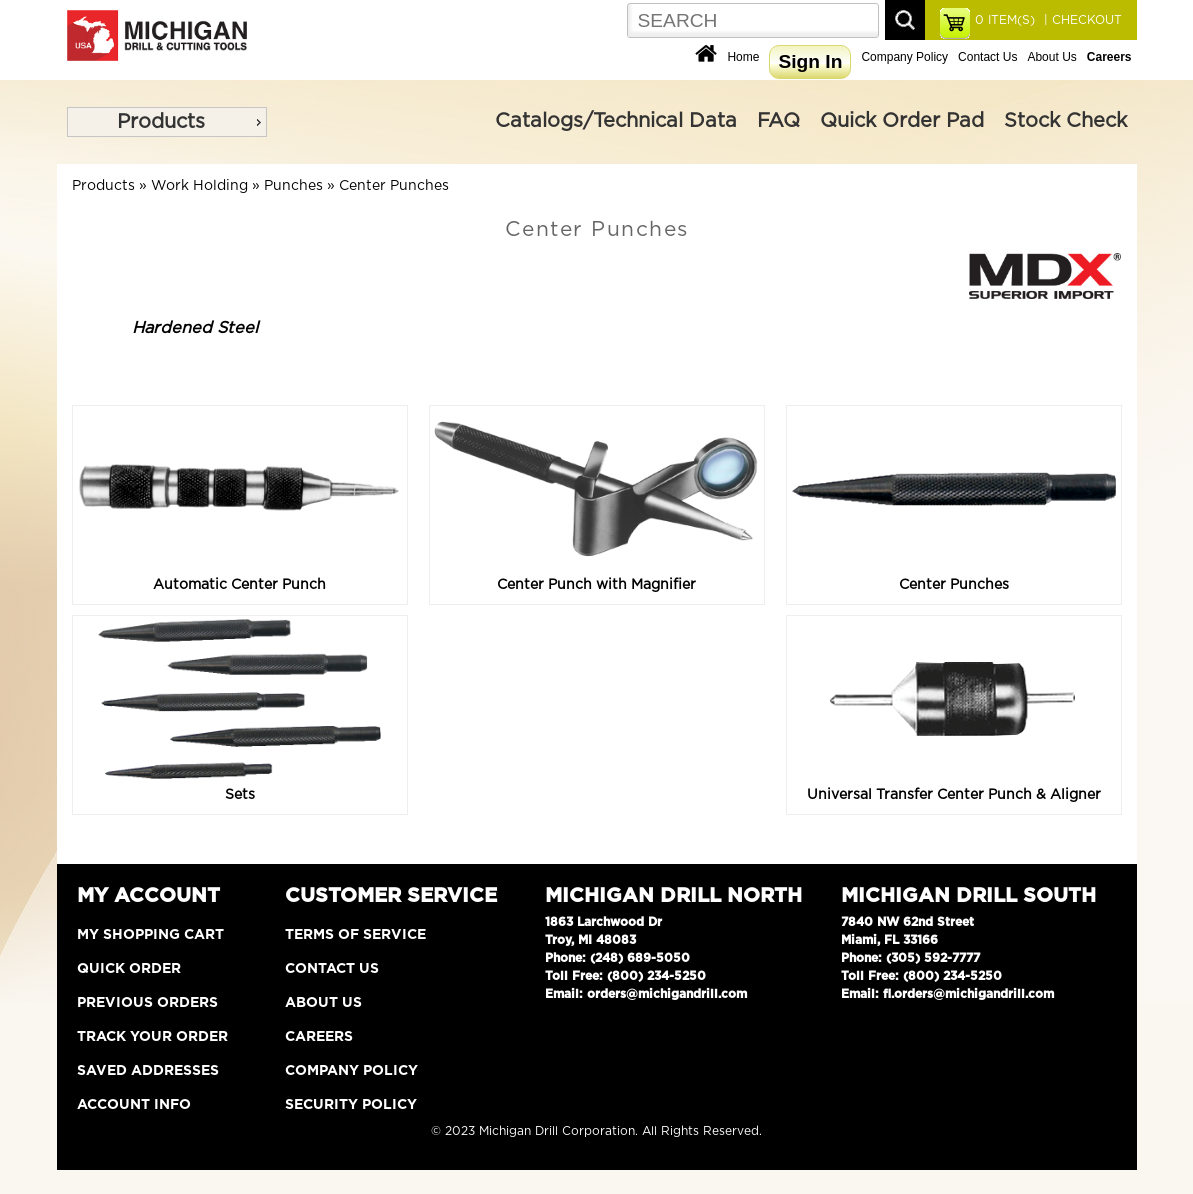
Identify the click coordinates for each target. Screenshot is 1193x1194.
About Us (1051, 57)
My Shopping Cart (150, 935)
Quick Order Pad (902, 121)
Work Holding (199, 186)
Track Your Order (152, 1037)
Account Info (134, 1105)
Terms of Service (355, 935)
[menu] (167, 122)
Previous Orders (147, 1003)
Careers (319, 1037)
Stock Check (1065, 121)
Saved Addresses (148, 1071)
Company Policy (904, 57)
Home (743, 57)
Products (161, 122)
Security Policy (351, 1105)
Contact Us (987, 57)
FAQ (778, 121)
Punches (293, 186)
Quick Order (129, 969)
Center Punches (394, 186)
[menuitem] (167, 122)
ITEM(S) (1005, 20)
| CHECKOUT (1081, 20)
